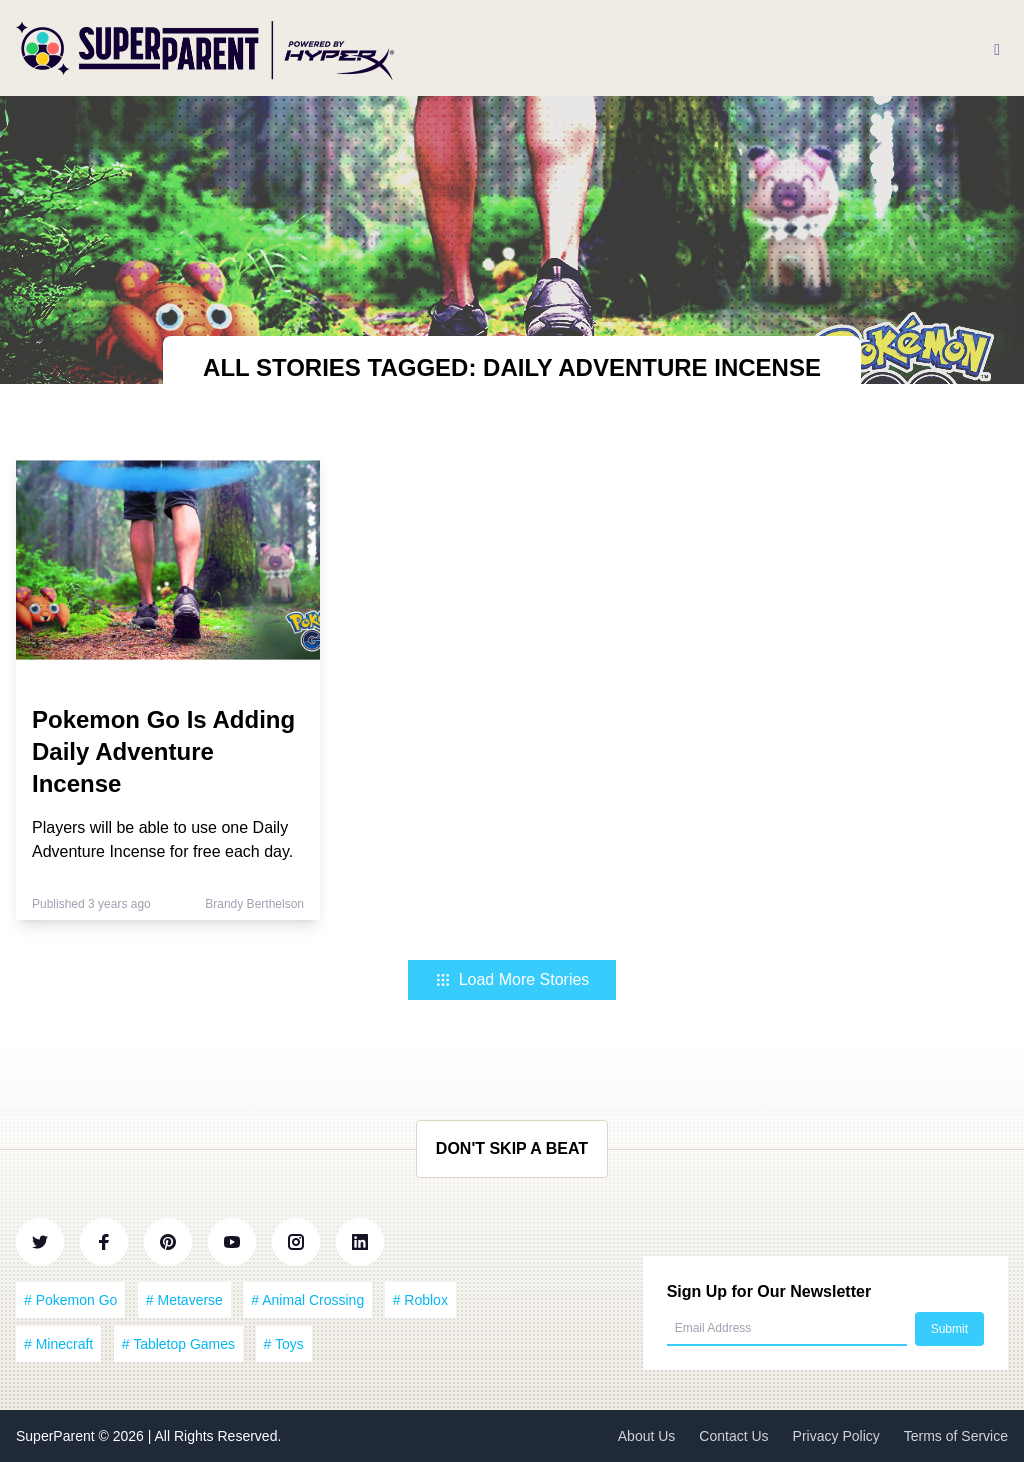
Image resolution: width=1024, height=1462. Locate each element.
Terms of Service (956, 1436)
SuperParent (57, 1436)
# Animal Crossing (307, 1300)
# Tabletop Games (178, 1344)
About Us (647, 1436)
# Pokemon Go (70, 1300)
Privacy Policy (836, 1436)
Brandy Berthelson (254, 904)
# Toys (284, 1344)
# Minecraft (58, 1344)
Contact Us (733, 1436)
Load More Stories (512, 979)
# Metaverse (184, 1300)
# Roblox (420, 1300)
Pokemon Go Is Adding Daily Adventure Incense (163, 751)
